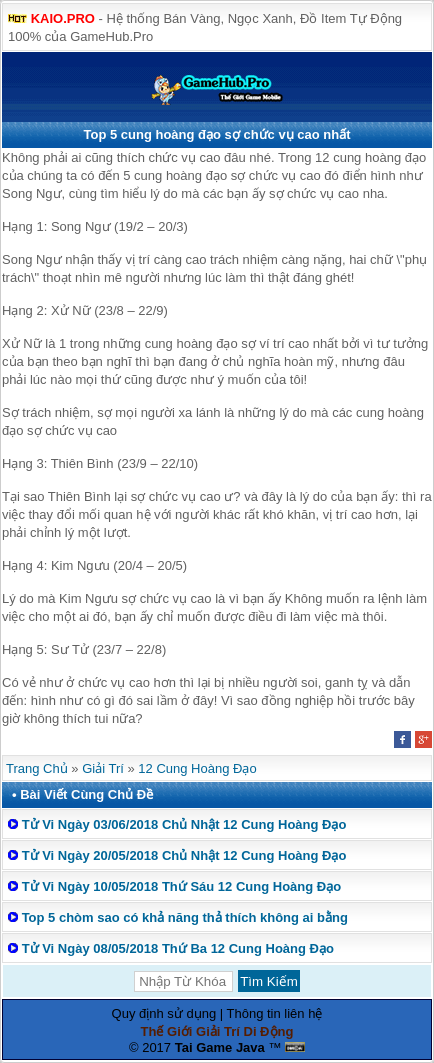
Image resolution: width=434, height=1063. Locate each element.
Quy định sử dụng (164, 1013)
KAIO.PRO (63, 18)
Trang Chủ (37, 768)
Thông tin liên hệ (275, 1013)
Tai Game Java (220, 1047)
